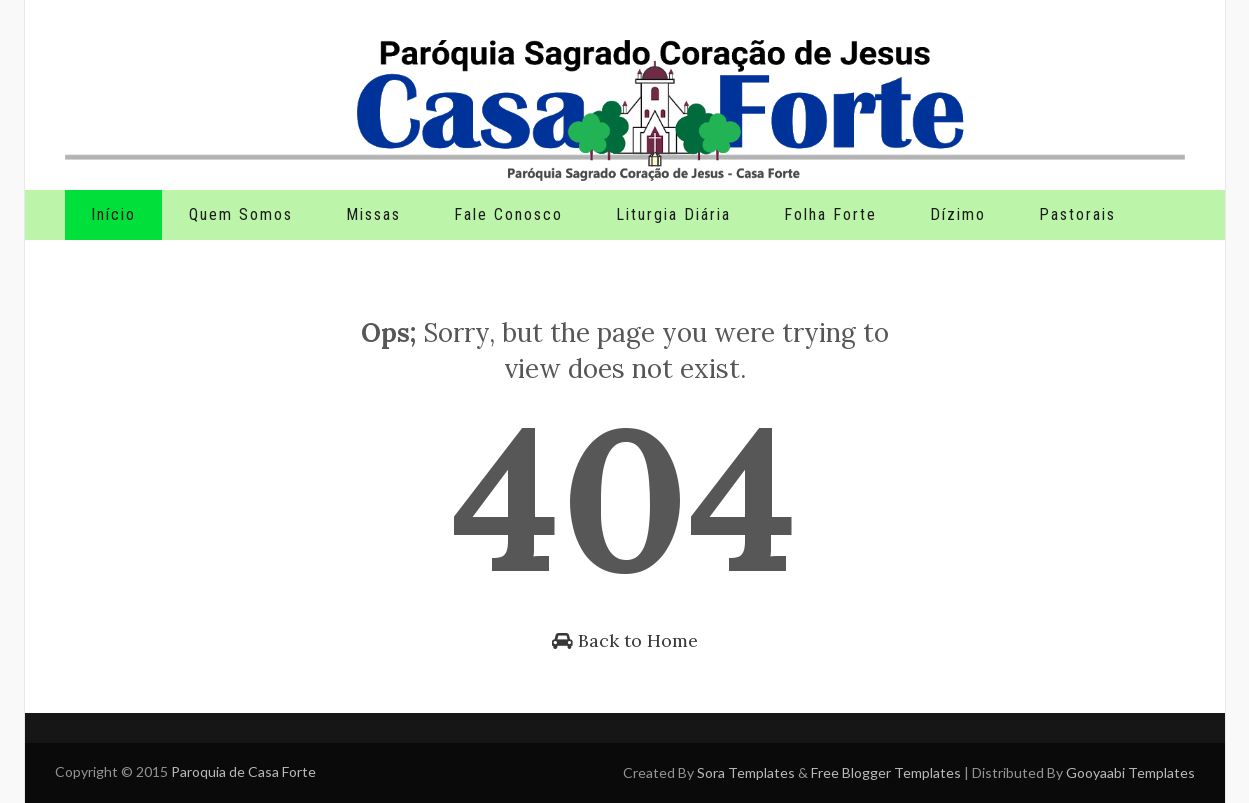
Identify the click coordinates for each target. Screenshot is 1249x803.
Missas (373, 214)
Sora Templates (746, 772)
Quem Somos (241, 214)
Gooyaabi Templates (1130, 772)
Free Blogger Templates (886, 772)
